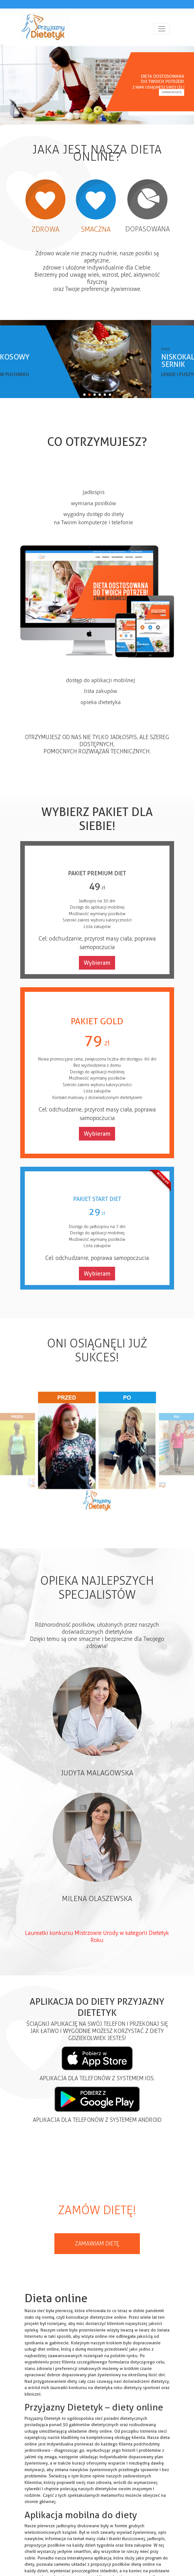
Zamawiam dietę (171, 92)
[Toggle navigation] (162, 28)
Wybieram (97, 962)
